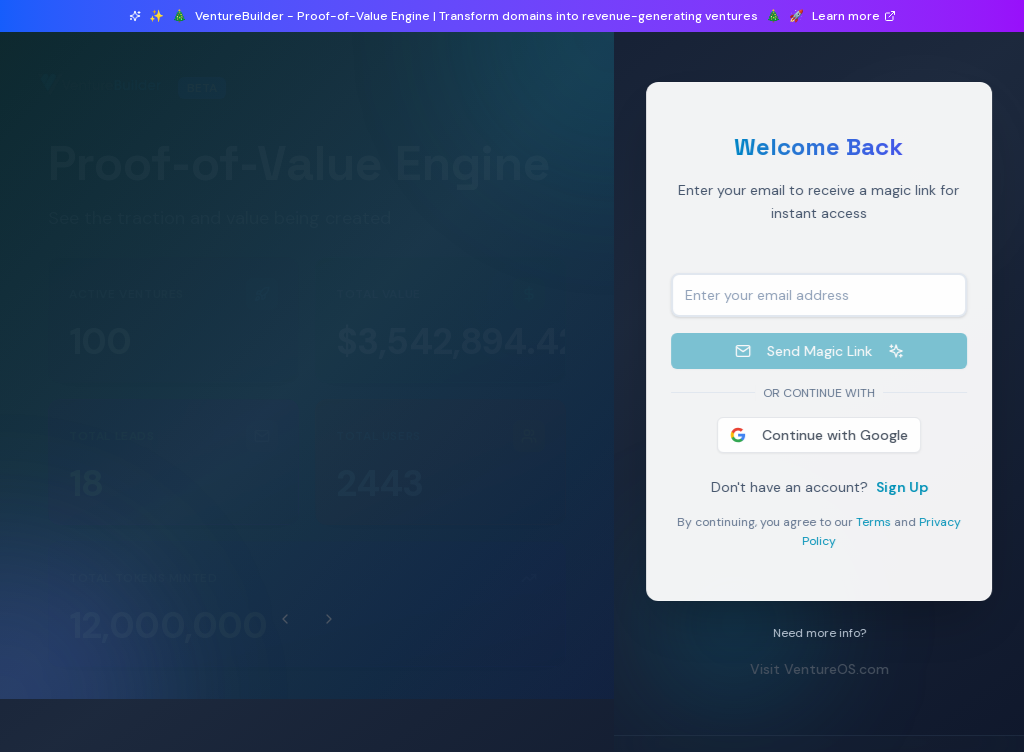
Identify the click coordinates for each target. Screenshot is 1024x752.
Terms (877, 522)
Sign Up (906, 487)
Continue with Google (823, 435)
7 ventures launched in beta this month (215, 122)
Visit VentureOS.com (823, 669)
